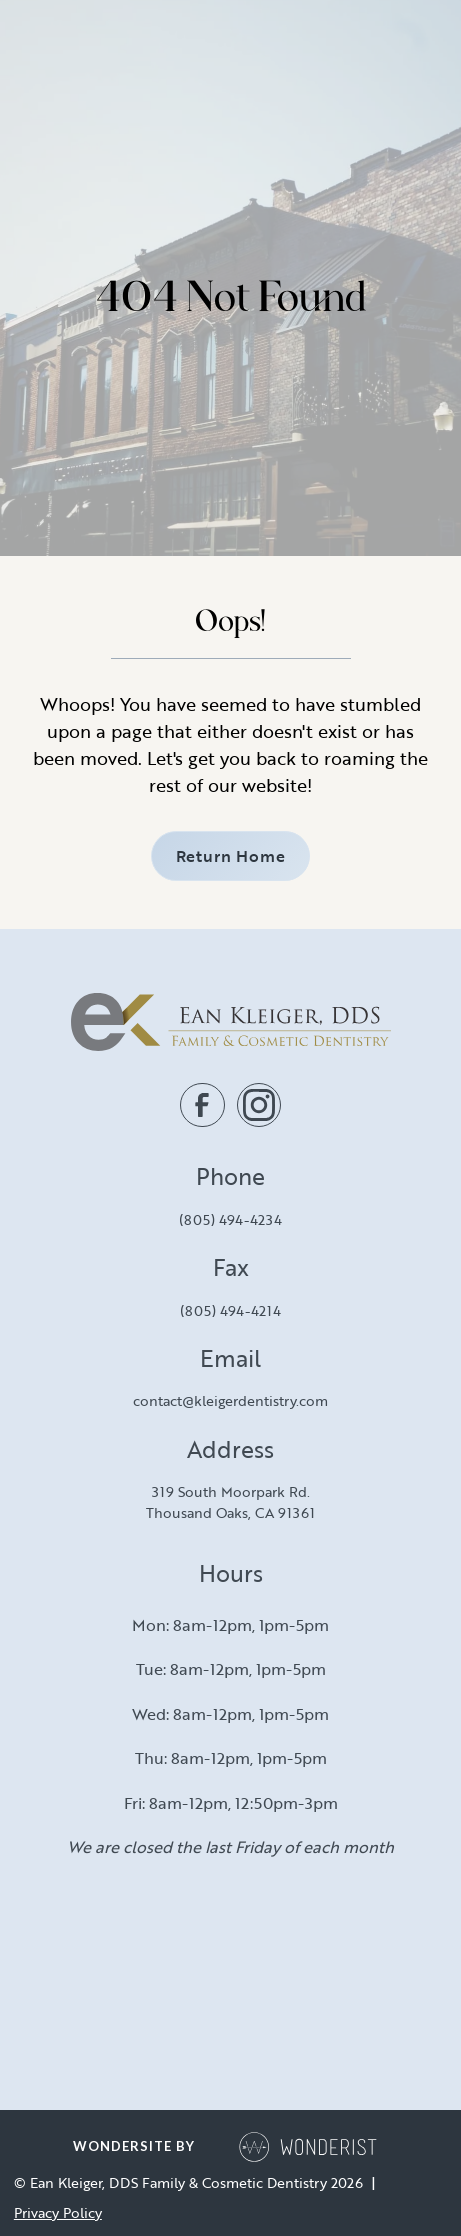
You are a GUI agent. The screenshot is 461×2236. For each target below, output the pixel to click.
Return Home (231, 856)
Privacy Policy (58, 2213)
